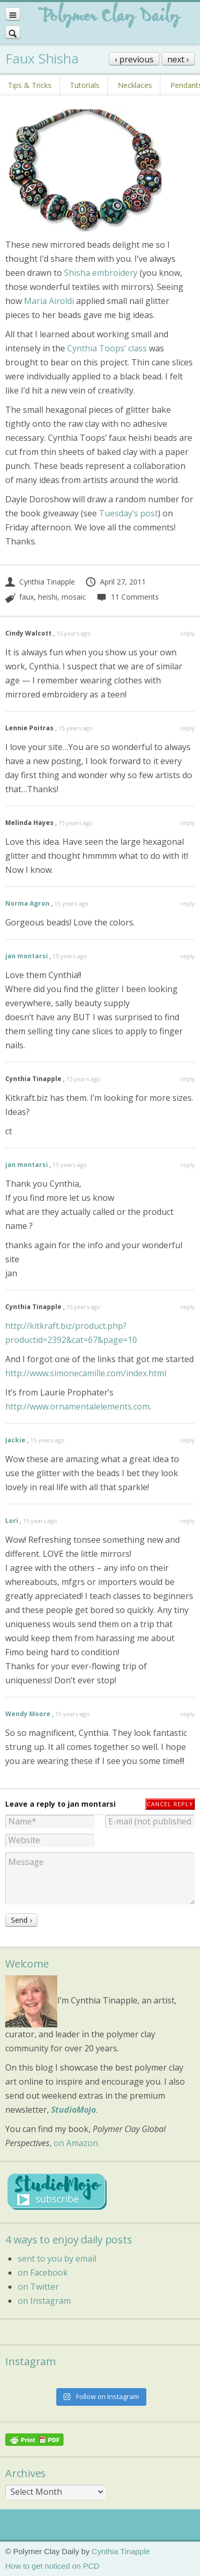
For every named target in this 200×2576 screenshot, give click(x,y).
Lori (11, 1520)
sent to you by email (57, 2258)
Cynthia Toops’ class (107, 348)
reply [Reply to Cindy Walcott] (187, 633)
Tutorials (84, 85)
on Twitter (38, 2286)
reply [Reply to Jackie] (187, 1440)
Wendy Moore (28, 1713)
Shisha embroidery (102, 272)
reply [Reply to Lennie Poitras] (187, 728)
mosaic (73, 597)
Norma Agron (27, 903)
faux (26, 597)
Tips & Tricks (30, 85)
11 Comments (127, 597)
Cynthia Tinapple (40, 582)
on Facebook (43, 2272)
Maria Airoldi (49, 301)
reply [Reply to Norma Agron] (187, 903)
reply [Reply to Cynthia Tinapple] (187, 1079)
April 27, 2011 (115, 582)
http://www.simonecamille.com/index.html (85, 1373)
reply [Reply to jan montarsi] (187, 956)
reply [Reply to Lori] (187, 1521)
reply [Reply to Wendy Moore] (187, 1714)
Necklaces (135, 85)
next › (178, 59)
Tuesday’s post (128, 513)
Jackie (15, 1440)
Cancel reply (170, 1804)
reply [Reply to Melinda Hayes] (187, 823)
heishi (47, 597)
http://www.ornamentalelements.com (77, 1406)
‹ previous (134, 59)
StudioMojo (73, 2109)
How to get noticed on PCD (52, 2565)
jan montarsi (26, 955)
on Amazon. (76, 2143)
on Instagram (44, 2300)
